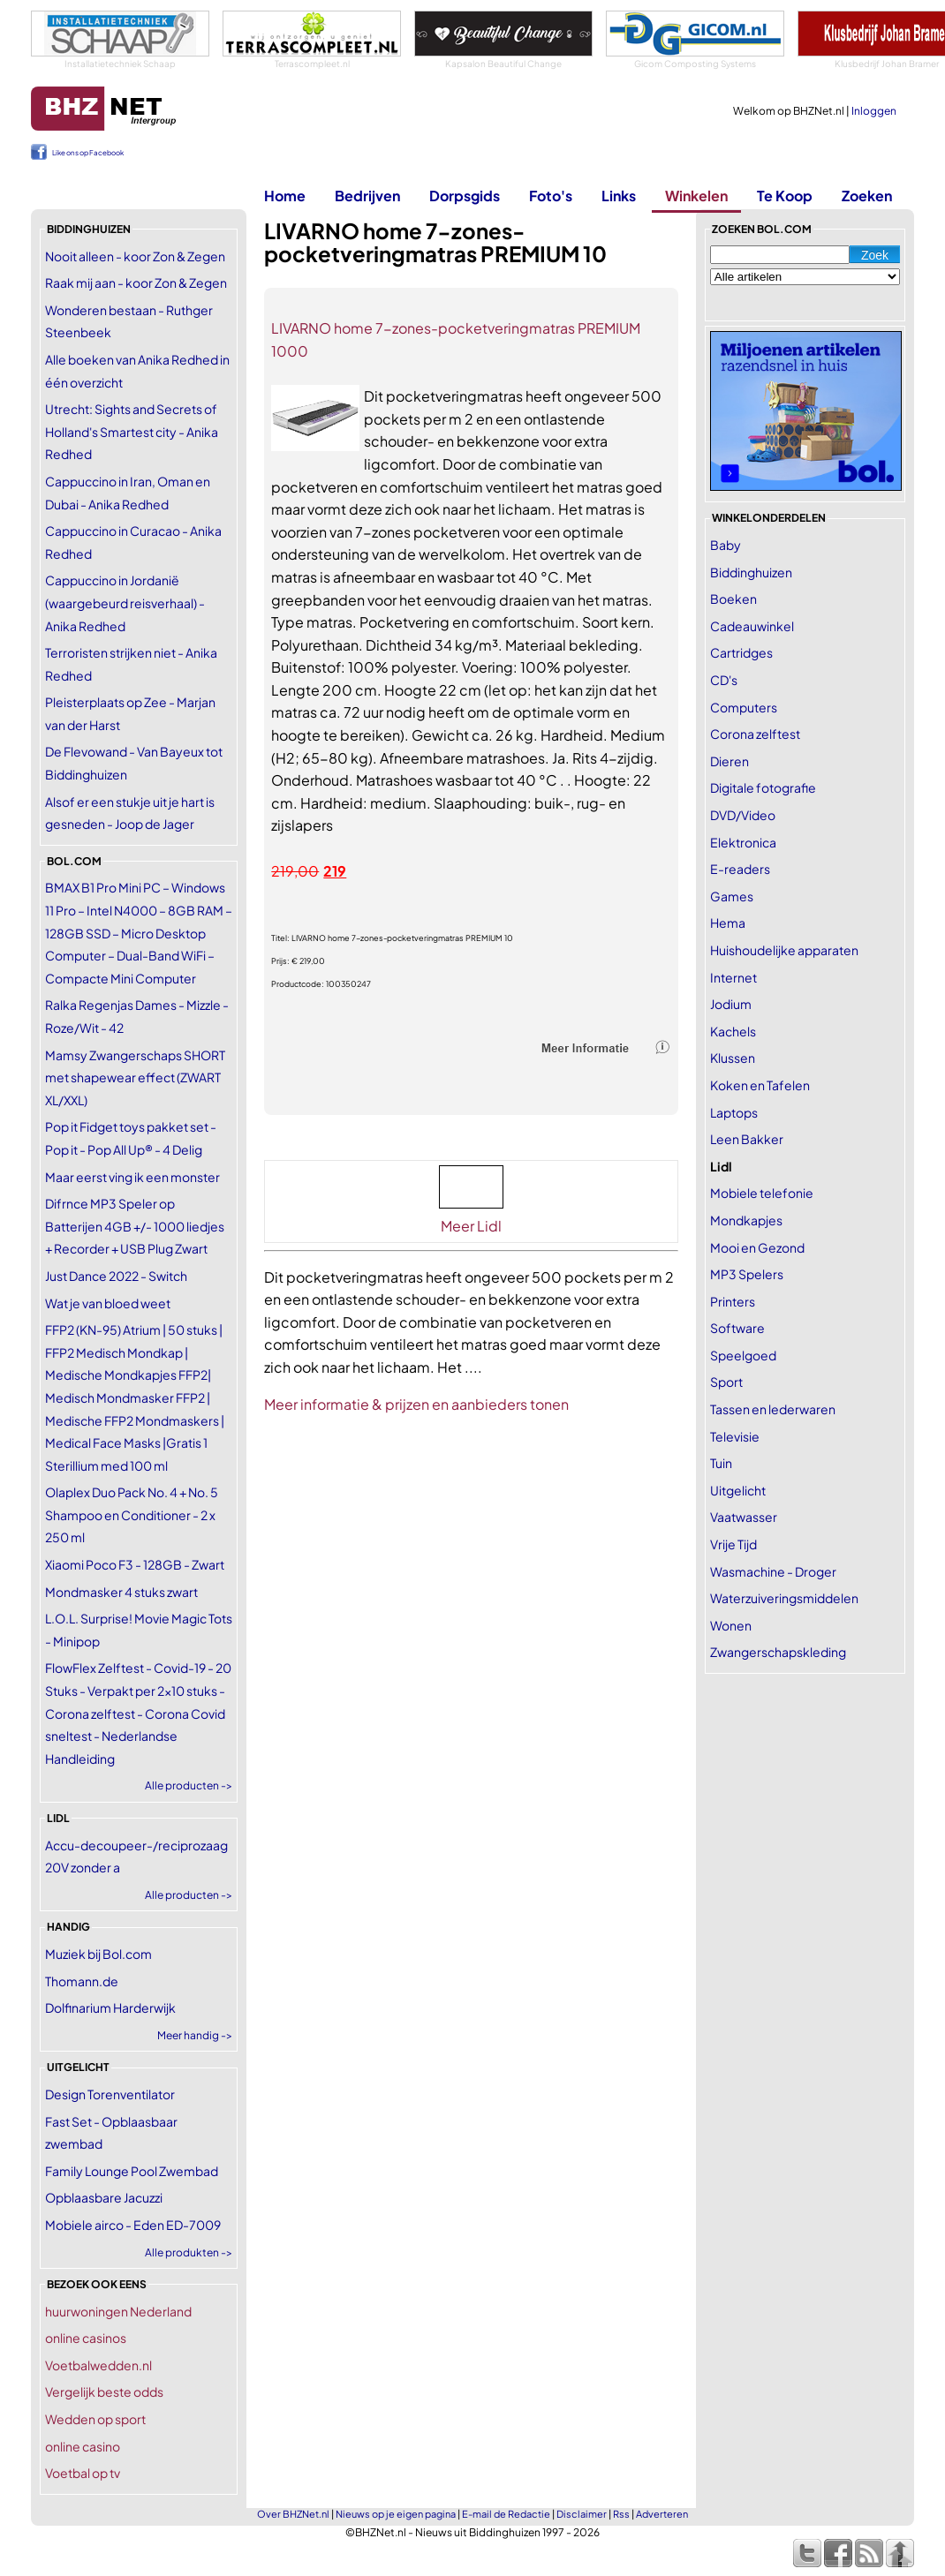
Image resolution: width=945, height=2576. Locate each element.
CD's (723, 680)
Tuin (721, 1463)
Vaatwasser (743, 1517)
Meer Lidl (471, 1225)
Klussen (732, 1058)
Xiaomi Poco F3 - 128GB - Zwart (134, 1564)
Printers (732, 1301)
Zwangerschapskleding (778, 1652)
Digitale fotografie (763, 787)
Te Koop (785, 195)
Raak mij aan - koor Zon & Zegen (136, 282)
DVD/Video (742, 815)
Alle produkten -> (188, 2252)
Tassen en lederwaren (772, 1409)
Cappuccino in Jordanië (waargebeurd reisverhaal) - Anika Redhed (125, 602)
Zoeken (867, 195)
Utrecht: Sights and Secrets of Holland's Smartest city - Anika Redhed (131, 431)
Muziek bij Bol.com (98, 1954)
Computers (743, 707)
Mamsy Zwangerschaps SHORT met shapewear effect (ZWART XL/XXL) (135, 1077)
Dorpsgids (464, 195)
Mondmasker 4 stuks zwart (121, 1592)
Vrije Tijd (733, 1544)
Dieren (729, 761)
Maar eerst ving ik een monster (132, 1177)
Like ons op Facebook (88, 152)
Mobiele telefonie (761, 1193)
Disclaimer (581, 2514)
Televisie (735, 1436)
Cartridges (741, 652)
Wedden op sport (95, 2419)
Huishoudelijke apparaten (784, 950)
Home (285, 195)
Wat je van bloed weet (107, 1303)
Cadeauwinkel (752, 626)
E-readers (740, 869)
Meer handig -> (194, 2035)
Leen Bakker (746, 1139)
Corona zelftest (755, 734)
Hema (727, 922)
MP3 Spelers (746, 1274)
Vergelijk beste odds (104, 2391)
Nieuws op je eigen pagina (396, 2514)
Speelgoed (743, 1355)
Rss (621, 2514)
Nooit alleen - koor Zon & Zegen (135, 256)
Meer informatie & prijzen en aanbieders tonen (416, 1404)
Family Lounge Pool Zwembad (131, 2171)
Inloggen (873, 110)
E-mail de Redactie (506, 2514)
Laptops (734, 1112)
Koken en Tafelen (760, 1085)
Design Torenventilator (110, 2094)
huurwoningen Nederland (118, 2311)
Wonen (731, 1625)
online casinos (85, 2338)
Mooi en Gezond (757, 1247)
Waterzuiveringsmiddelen (784, 1598)
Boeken (733, 598)
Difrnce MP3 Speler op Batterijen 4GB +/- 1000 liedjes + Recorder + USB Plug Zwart (134, 1225)
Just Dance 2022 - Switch (116, 1276)
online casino (82, 2446)
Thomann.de (81, 1981)
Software (737, 1328)
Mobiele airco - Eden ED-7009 (133, 2225)
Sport (726, 1382)
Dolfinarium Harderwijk (110, 2007)
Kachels (733, 1031)
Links (618, 195)
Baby (725, 545)
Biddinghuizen (751, 572)
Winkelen (696, 195)
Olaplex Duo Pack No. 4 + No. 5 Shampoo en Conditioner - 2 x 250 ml (131, 1514)
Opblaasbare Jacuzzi (104, 2197)
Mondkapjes (746, 1220)
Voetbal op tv (82, 2473)
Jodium (731, 1004)
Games (731, 896)
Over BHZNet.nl (293, 2514)
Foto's (550, 195)
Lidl (721, 1166)
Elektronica (743, 842)
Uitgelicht (738, 1490)
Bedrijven (367, 195)
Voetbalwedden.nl (98, 2365)
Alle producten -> (188, 1785)
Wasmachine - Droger (773, 1571)
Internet (733, 977)
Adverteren (662, 2514)
